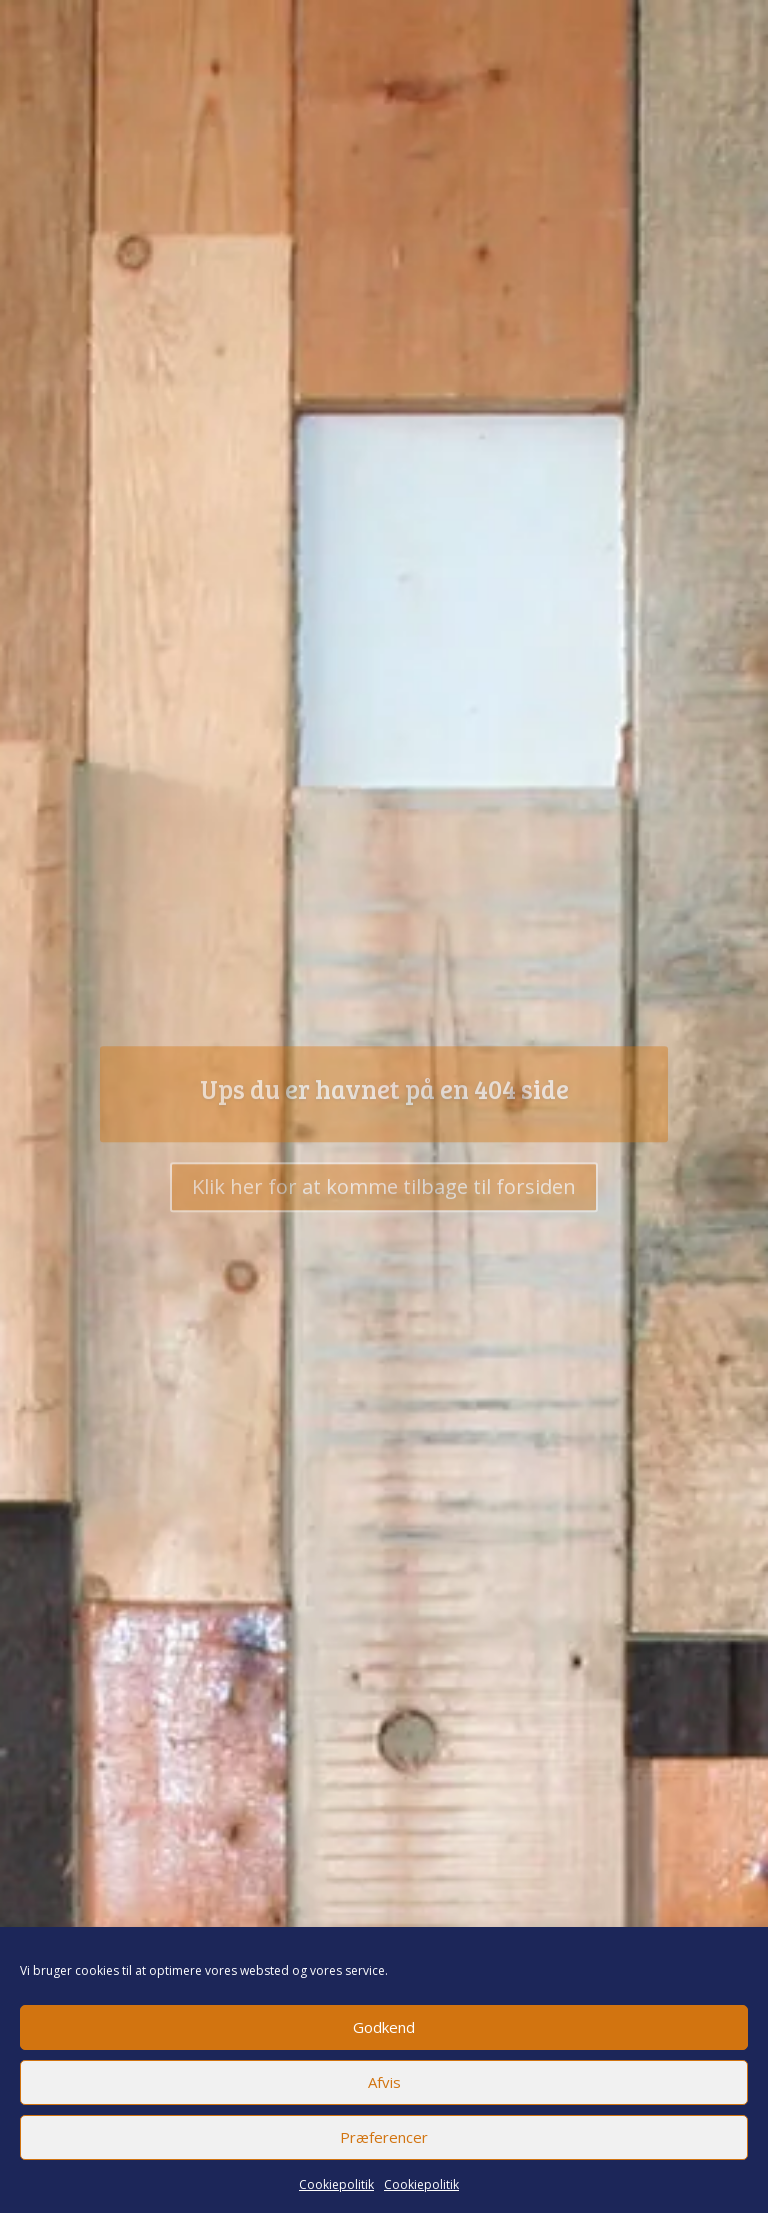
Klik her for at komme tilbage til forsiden (384, 1196)
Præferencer (384, 2137)
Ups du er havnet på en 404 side (384, 1098)
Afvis (384, 2082)
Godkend (384, 2027)
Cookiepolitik (336, 2184)
